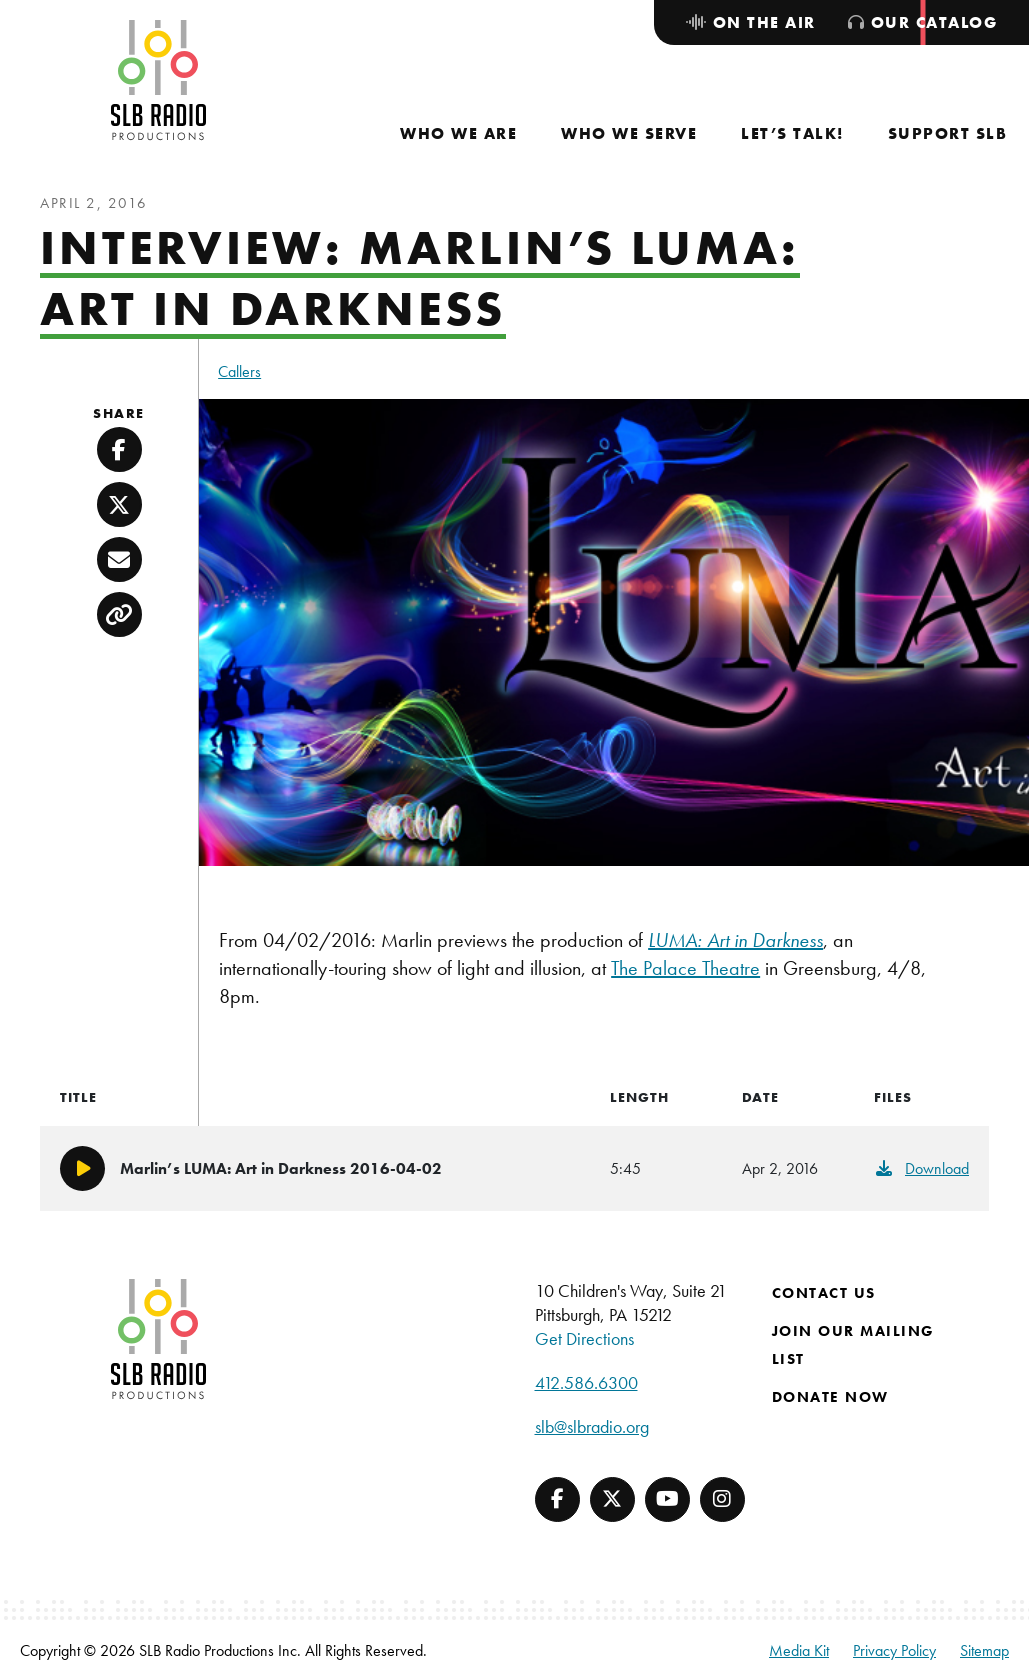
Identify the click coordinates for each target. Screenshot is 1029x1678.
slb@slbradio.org (592, 1426)
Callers (239, 371)
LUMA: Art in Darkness (735, 940)
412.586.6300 (586, 1382)
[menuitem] (458, 133)
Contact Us (824, 1293)
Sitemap (984, 1650)
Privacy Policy (894, 1650)
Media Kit (799, 1650)
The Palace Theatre (685, 968)
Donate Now (830, 1397)
